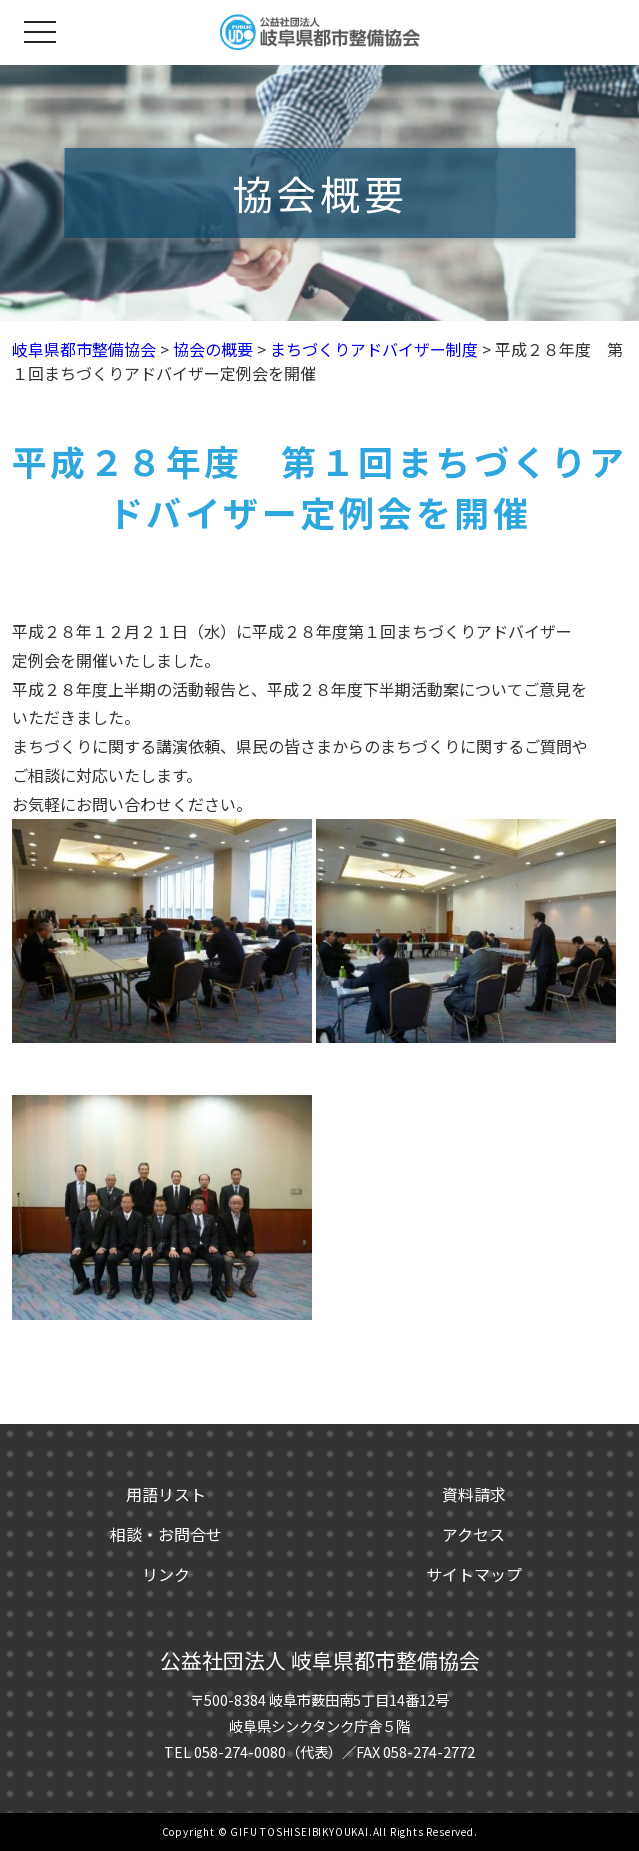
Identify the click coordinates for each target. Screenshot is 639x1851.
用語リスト (166, 1494)
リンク (166, 1574)
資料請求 (474, 1494)
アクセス (473, 1534)
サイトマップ (474, 1574)
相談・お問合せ (166, 1534)
